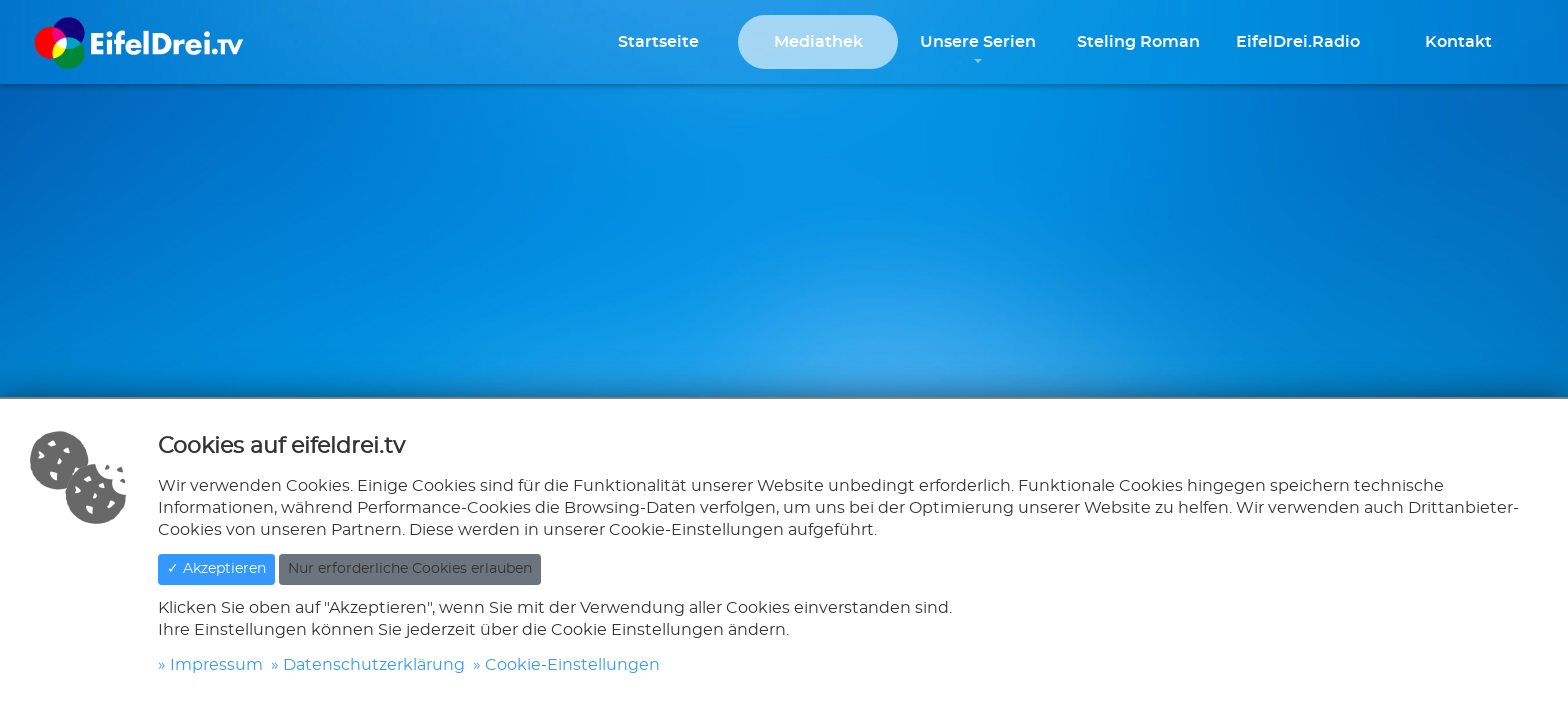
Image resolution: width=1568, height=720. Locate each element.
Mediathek (818, 42)
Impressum (216, 665)
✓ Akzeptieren (216, 569)
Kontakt (1458, 42)
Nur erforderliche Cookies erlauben (410, 569)
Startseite (658, 42)
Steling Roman (1138, 42)
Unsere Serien (978, 42)
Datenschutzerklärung (374, 665)
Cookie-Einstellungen (572, 665)
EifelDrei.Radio (1298, 42)
